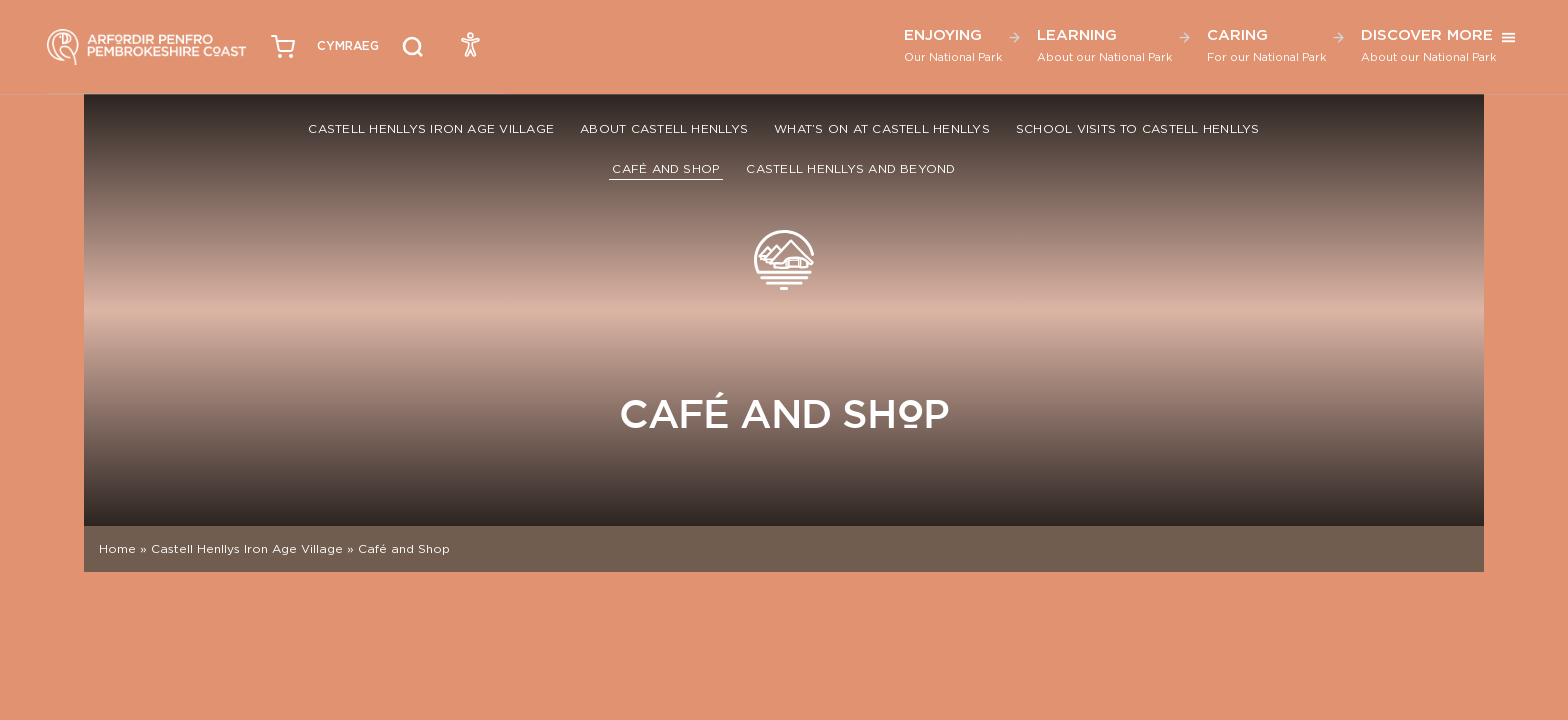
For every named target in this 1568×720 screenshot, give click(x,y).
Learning (1104, 44)
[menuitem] (348, 46)
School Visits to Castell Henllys (1138, 128)
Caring (1266, 44)
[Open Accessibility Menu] (471, 44)
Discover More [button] (1428, 44)
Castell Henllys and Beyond (850, 168)
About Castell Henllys (664, 128)
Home (117, 548)
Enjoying (953, 44)
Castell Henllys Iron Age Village (431, 128)
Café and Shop (666, 168)
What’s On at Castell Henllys (882, 128)
